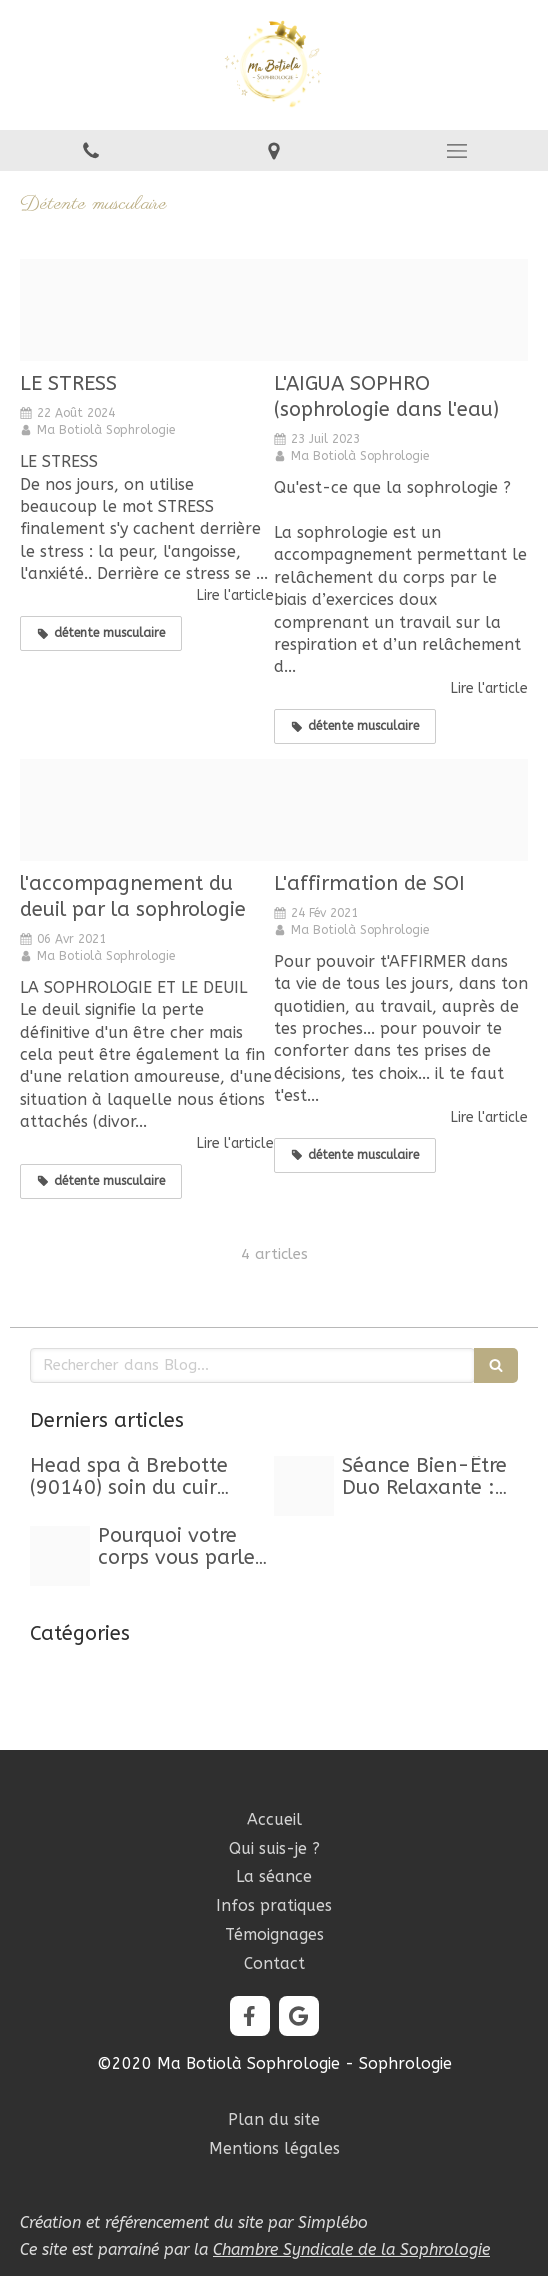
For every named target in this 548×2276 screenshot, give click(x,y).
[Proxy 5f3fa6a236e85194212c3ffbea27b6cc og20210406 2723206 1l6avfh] (147, 810)
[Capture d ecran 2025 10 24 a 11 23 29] (304, 1486)
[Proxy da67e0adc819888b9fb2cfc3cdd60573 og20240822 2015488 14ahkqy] (147, 310)
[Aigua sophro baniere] (401, 310)
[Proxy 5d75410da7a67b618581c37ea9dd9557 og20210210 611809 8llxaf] (401, 810)
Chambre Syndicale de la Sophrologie (351, 2249)
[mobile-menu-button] (456, 151)
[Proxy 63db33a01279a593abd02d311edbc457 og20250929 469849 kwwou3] (60, 1556)
